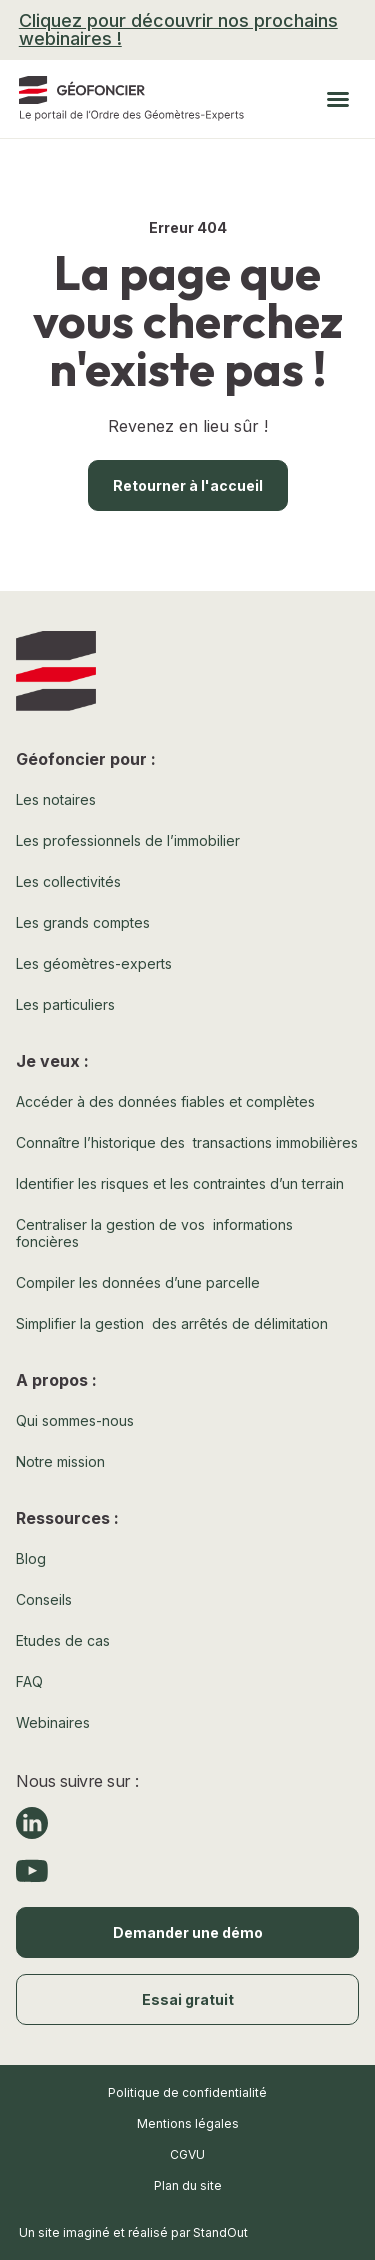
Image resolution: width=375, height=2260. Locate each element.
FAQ (29, 1681)
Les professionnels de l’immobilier (128, 840)
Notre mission (60, 1461)
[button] (338, 99)
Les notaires (56, 799)
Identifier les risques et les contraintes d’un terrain (180, 1183)
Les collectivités (68, 881)
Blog (31, 1558)
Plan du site (188, 2185)
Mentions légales (188, 2123)
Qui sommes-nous (75, 1420)
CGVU (187, 2154)
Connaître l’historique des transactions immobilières (187, 1142)
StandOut (220, 2232)
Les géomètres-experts (94, 963)
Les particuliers (65, 1004)
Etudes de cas (63, 1640)
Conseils (44, 1599)
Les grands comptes (83, 922)
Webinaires (53, 1722)
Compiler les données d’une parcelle (138, 1282)
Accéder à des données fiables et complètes (165, 1101)
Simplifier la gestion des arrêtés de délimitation (172, 1323)
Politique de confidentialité (187, 2092)
